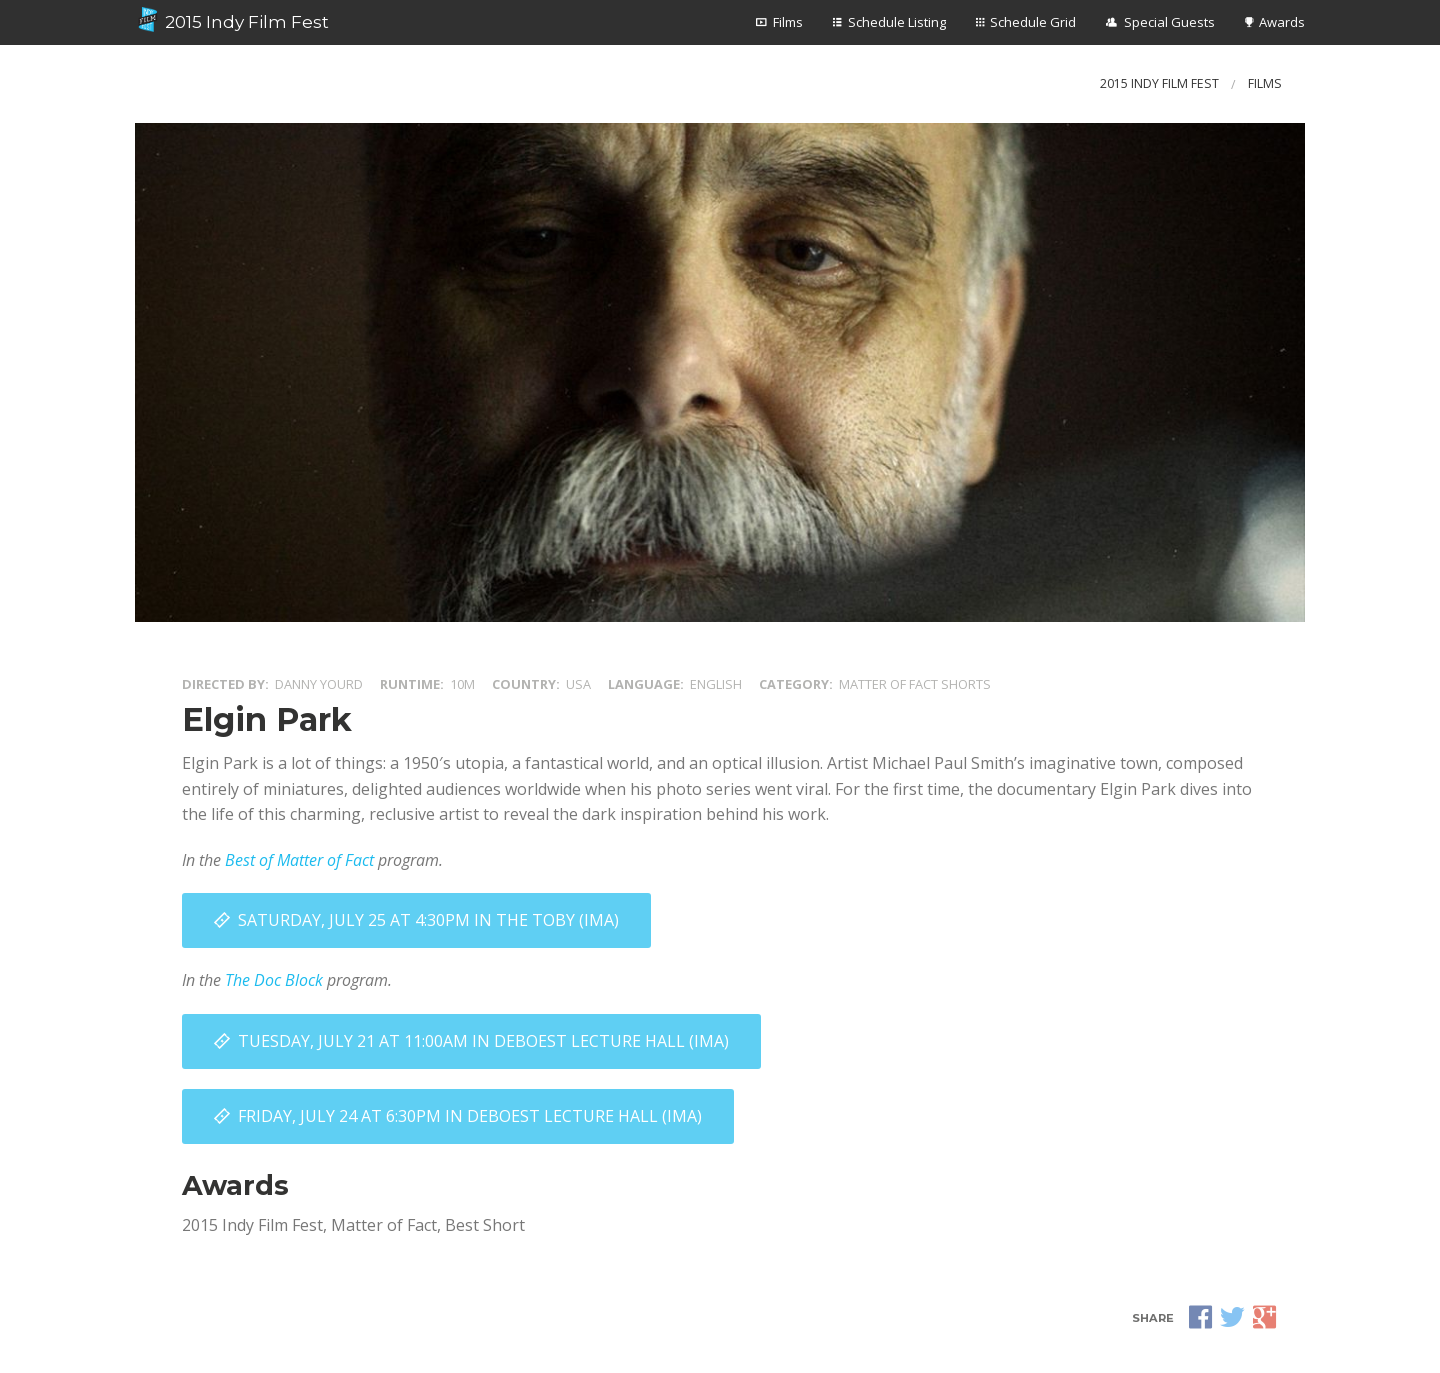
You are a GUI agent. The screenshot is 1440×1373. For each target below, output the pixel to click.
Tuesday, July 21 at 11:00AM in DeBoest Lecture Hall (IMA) (483, 1041)
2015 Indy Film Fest (232, 20)
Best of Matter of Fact (299, 860)
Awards (1282, 22)
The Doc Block (274, 980)
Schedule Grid (1033, 22)
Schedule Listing (897, 22)
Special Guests (1169, 22)
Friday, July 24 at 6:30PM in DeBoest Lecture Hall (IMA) (470, 1116)
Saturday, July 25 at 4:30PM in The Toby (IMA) (428, 920)
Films (788, 22)
